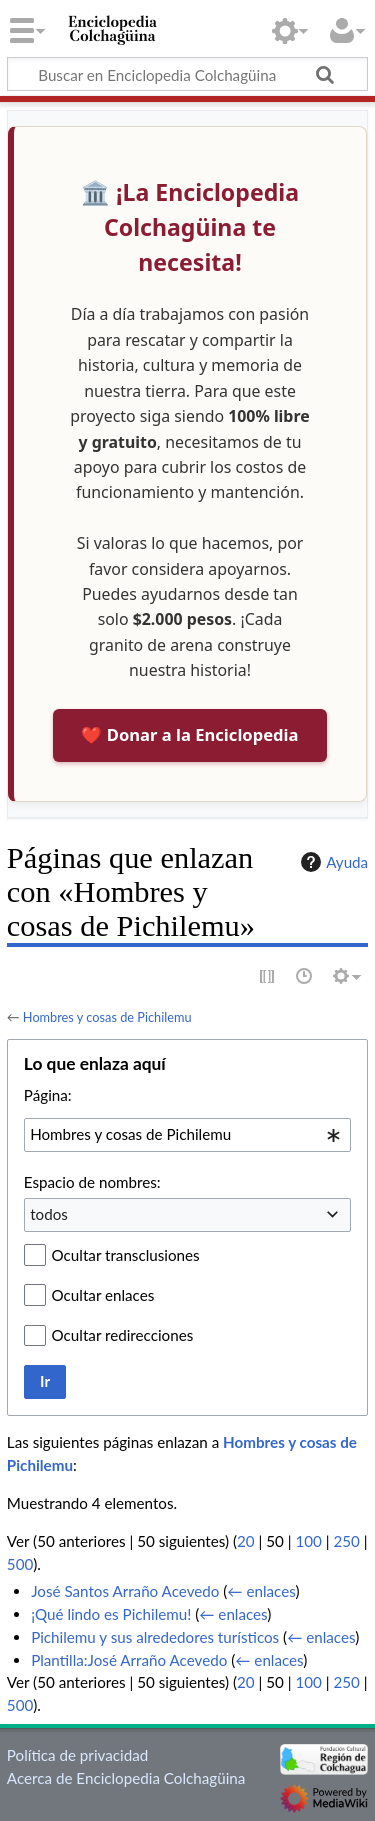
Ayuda (332, 862)
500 (20, 1564)
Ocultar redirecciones (123, 1335)
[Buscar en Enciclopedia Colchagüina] (187, 74)
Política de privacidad (77, 1755)
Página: (48, 1095)
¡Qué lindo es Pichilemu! (111, 1614)
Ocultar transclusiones (126, 1255)
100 (308, 1541)
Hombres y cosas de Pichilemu (107, 1017)
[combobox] (187, 1135)
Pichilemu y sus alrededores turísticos (155, 1637)
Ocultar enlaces (103, 1295)
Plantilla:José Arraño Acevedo (129, 1660)
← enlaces (261, 1591)
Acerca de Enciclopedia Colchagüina (126, 1778)
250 (346, 1541)
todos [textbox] (49, 1214)
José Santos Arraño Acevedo (125, 1591)
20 (246, 1541)
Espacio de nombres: (92, 1182)
